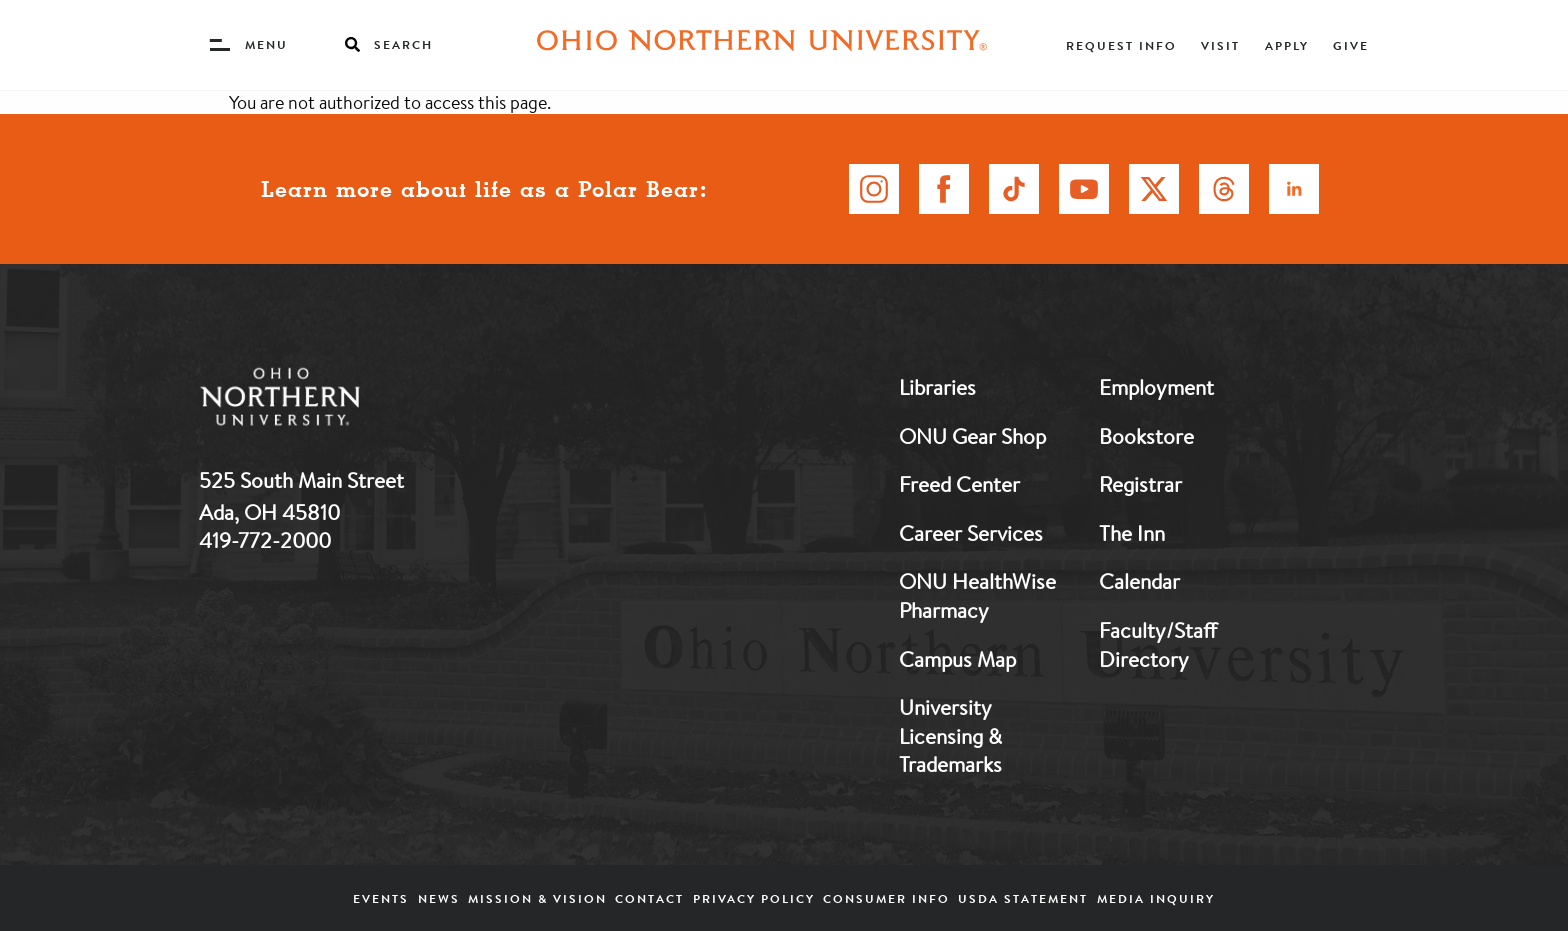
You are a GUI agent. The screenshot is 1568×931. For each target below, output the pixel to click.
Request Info (1121, 45)
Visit (1220, 45)
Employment (1156, 387)
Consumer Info (886, 898)
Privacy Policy (754, 898)
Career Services (971, 533)
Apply (1287, 45)
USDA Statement (1023, 898)
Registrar (1140, 484)
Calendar (1139, 581)
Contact (649, 898)
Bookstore (1146, 436)
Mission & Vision (537, 898)
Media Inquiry (1156, 898)
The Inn (1132, 533)
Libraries (937, 387)
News (439, 898)
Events (381, 898)
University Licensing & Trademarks (950, 735)
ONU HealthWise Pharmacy (977, 595)
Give (1351, 45)
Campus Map (957, 659)
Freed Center (959, 484)
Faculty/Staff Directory (1158, 644)
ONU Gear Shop (972, 436)
